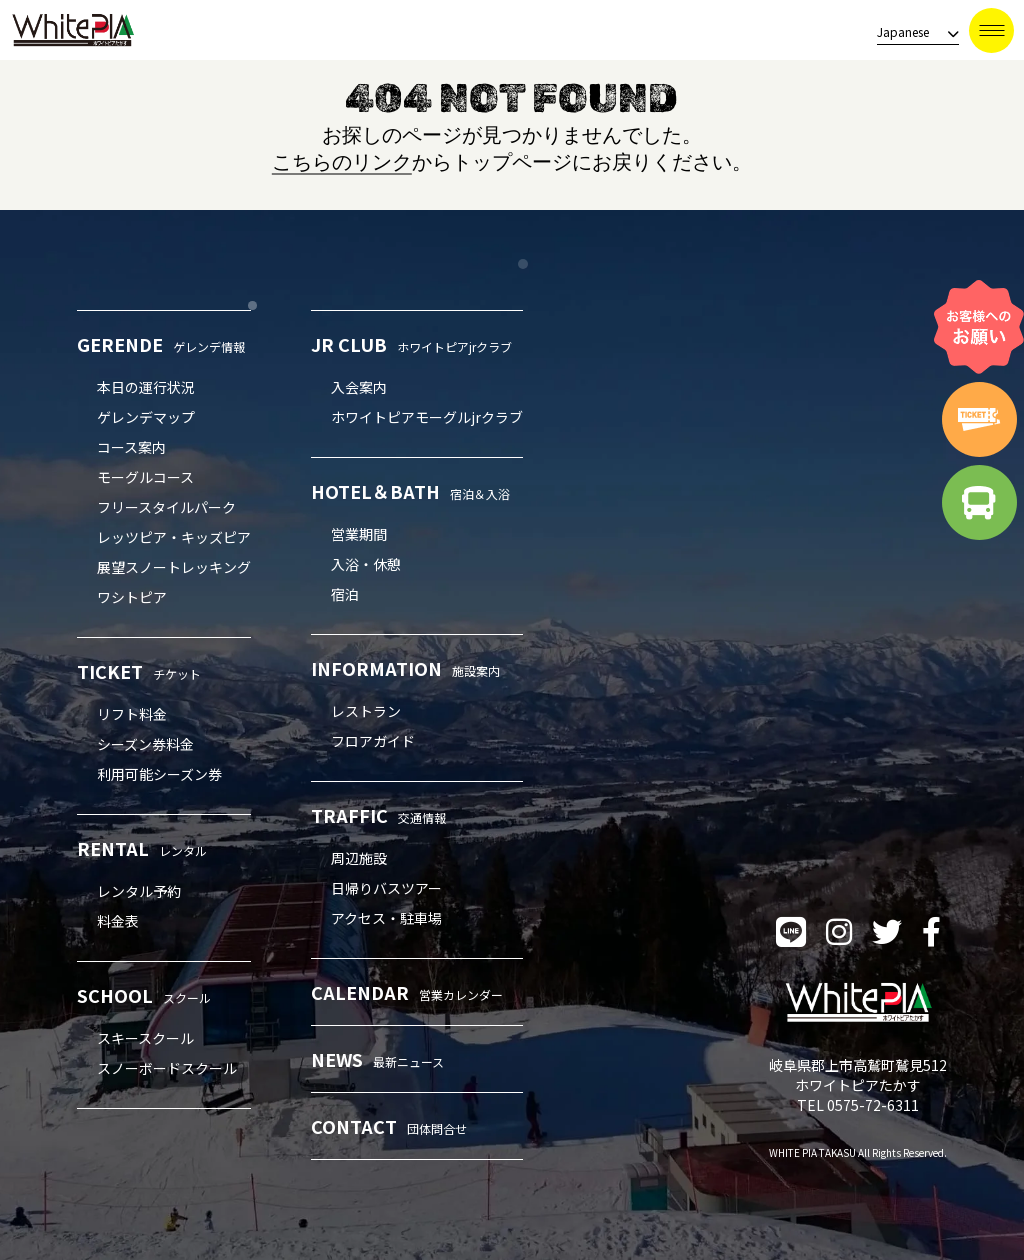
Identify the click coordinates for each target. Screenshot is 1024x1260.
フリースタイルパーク (166, 507)
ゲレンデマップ (146, 417)
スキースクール (145, 1038)
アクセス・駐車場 (386, 918)
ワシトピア (132, 597)
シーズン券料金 (145, 744)
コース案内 (131, 447)
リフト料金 (132, 714)
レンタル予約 (139, 891)
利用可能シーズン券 (159, 774)
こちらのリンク (342, 162)
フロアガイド (373, 741)
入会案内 (359, 387)
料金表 (118, 921)
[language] (912, 32)
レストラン (366, 711)
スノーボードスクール (167, 1068)
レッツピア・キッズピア (174, 537)
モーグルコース (145, 477)
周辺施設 (359, 858)
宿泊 (345, 594)
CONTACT (389, 1126)
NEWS (377, 1059)
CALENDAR (407, 992)
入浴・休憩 (366, 564)
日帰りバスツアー (386, 888)
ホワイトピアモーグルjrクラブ (427, 417)
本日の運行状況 (146, 387)
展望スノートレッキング (174, 567)
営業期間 (359, 534)
